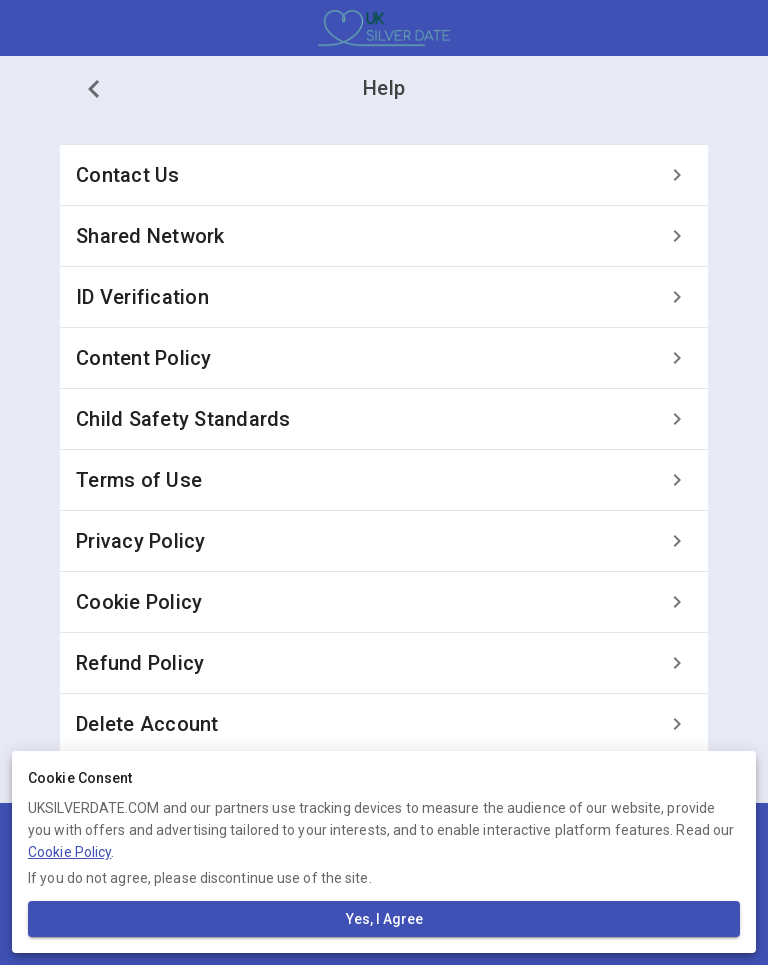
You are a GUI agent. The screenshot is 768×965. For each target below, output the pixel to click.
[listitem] (384, 175)
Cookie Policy (69, 852)
